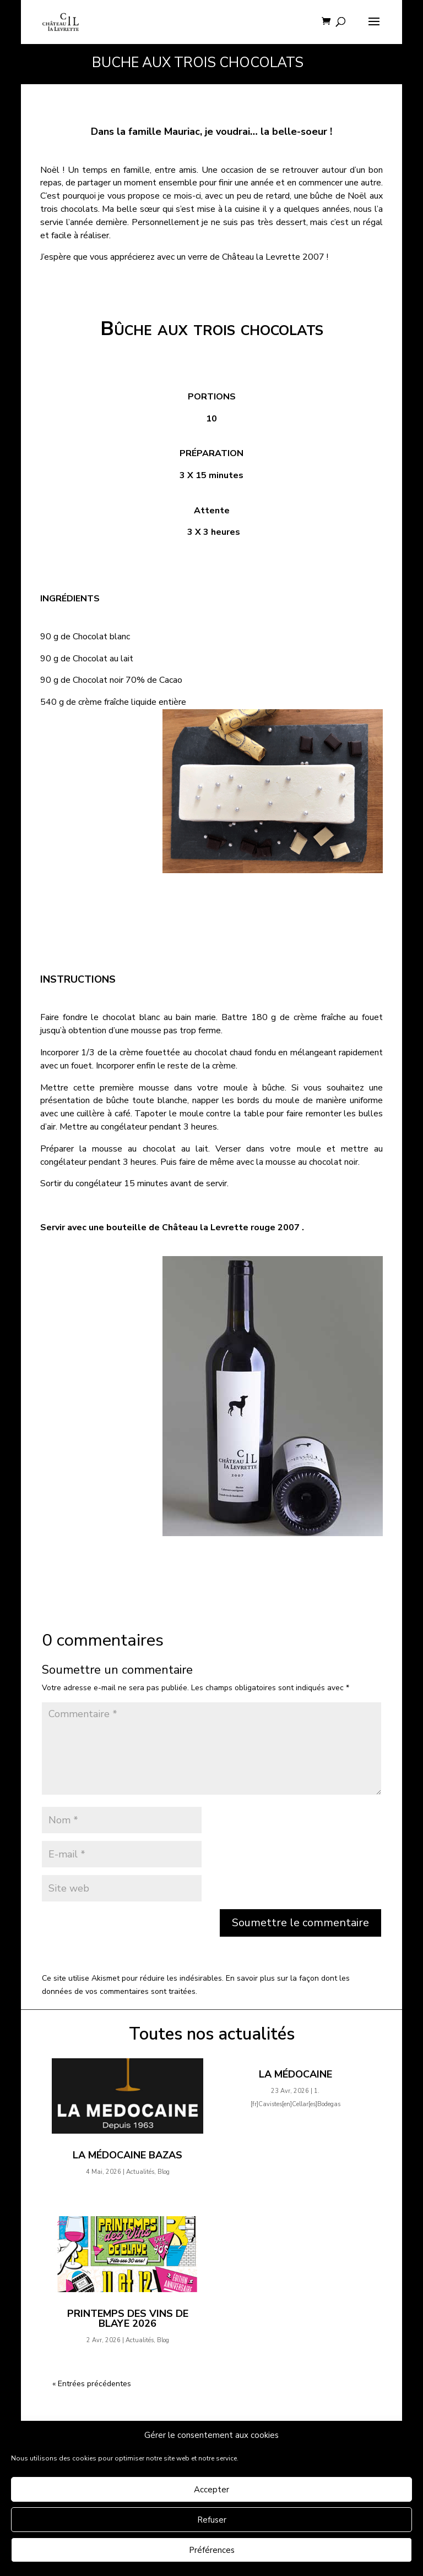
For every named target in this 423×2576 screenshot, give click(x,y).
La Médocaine (295, 2074)
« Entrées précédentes (91, 2383)
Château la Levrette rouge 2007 (231, 1227)
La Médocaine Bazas (127, 2155)
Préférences (212, 2550)
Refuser (211, 2519)
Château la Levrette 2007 (273, 257)
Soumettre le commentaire (300, 1922)
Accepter (211, 2489)
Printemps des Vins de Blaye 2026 (127, 2318)
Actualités (140, 2172)
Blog (164, 2172)
